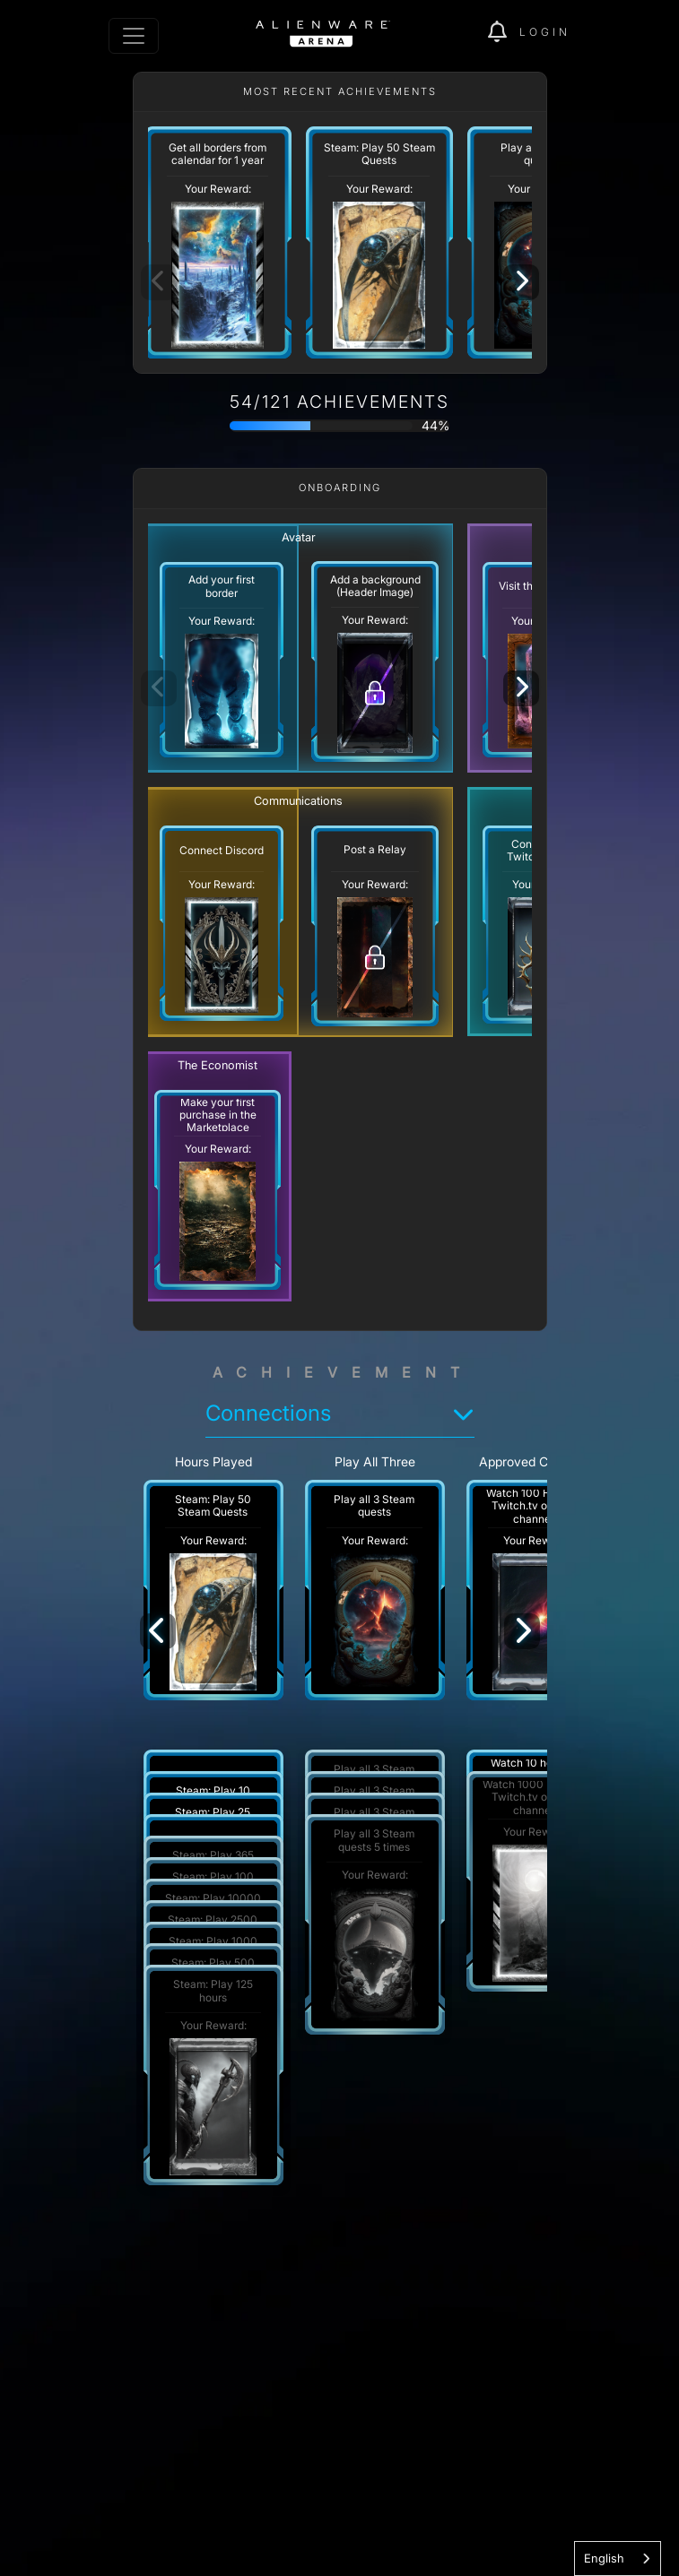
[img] (503, 32)
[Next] (521, 282)
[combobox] (617, 2558)
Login (544, 32)
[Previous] (158, 1631)
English (604, 2558)
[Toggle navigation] (134, 36)
